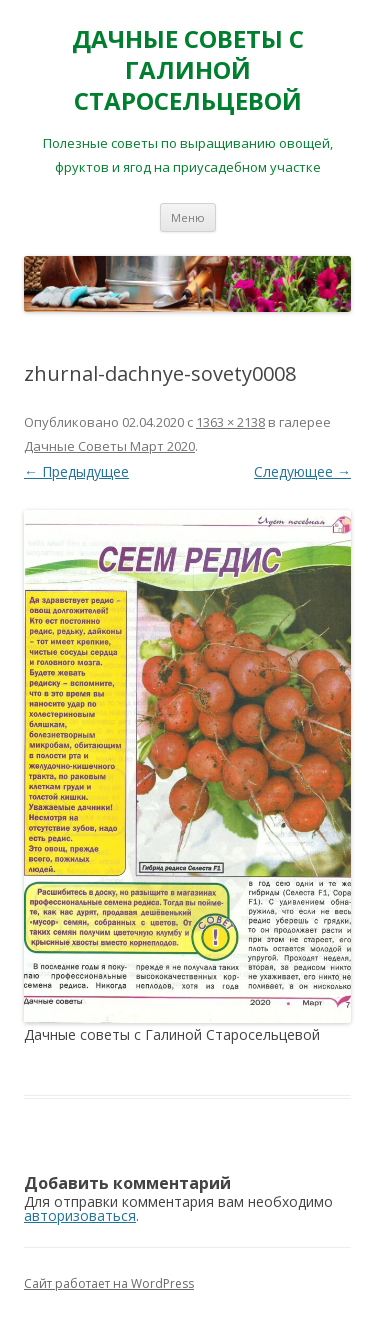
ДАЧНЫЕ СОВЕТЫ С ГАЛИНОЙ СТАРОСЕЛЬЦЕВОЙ (188, 70)
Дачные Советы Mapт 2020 (109, 446)
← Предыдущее (76, 471)
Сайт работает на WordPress (109, 1283)
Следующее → (302, 471)
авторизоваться (80, 1215)
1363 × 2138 (230, 422)
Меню (188, 217)
